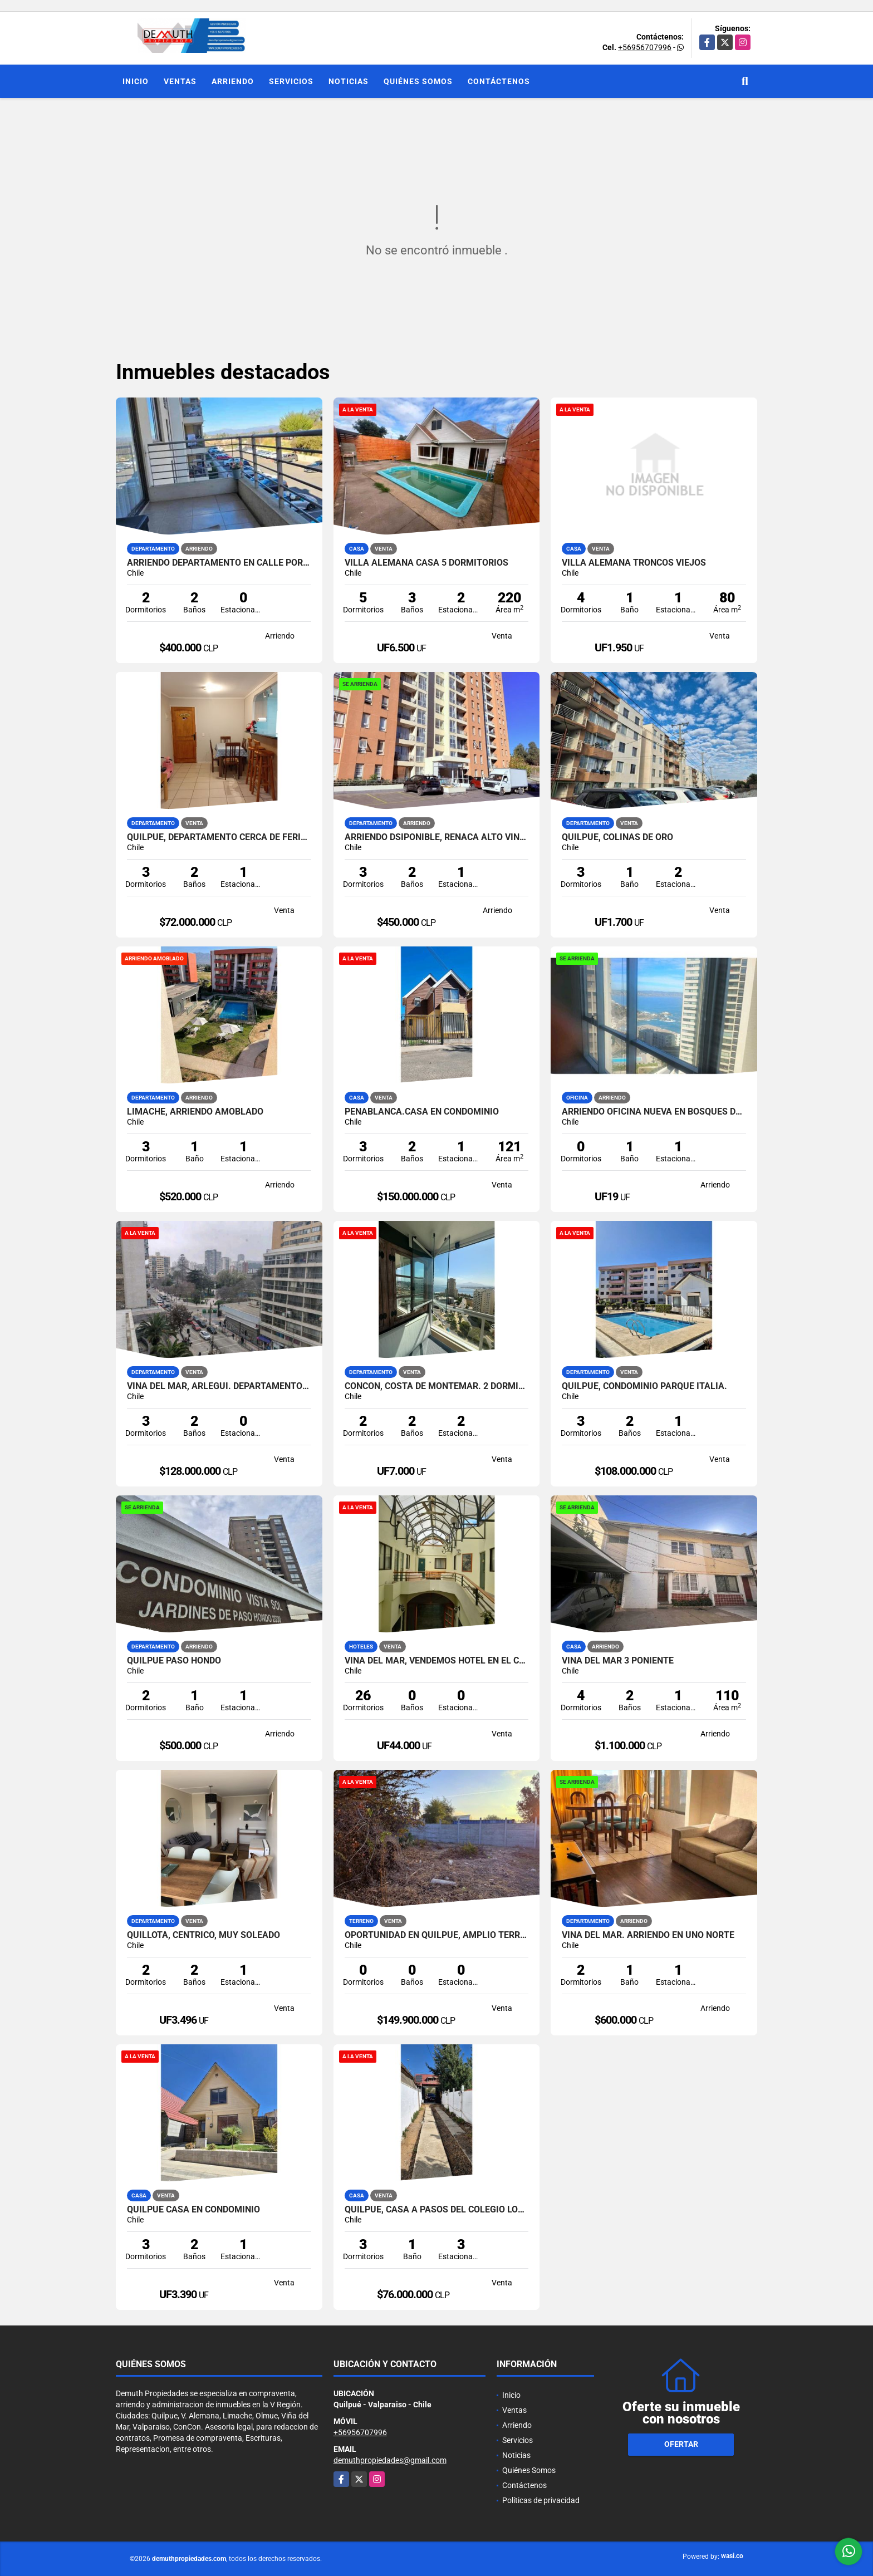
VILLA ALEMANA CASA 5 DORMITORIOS (426, 562)
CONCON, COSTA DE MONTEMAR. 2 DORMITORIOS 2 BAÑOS (437, 1386)
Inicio (135, 81)
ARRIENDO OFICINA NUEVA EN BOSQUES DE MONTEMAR (654, 1111)
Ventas (180, 81)
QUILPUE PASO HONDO (174, 1660)
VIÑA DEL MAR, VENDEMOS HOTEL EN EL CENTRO (437, 1660)
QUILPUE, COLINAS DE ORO (617, 837)
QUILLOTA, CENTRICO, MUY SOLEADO (203, 1935)
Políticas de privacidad (541, 2500)
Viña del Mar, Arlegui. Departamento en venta (219, 1386)
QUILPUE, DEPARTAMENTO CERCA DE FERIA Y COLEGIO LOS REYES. (219, 837)
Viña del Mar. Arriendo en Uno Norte (648, 1935)
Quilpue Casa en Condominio (193, 2209)
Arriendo (233, 81)
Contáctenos (499, 81)
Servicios (291, 81)
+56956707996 (644, 47)
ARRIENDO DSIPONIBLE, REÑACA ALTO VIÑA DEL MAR (437, 837)
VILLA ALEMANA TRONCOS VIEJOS (634, 562)
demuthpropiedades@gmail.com (390, 2460)
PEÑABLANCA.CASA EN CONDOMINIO (422, 1111)
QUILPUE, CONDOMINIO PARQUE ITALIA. (644, 1386)
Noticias (348, 81)
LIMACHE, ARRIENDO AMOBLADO (195, 1111)
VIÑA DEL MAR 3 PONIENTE (618, 1660)
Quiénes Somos (418, 81)
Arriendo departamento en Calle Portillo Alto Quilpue (219, 562)
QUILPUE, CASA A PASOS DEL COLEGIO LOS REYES (437, 2209)
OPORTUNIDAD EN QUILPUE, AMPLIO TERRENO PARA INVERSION (437, 1935)
